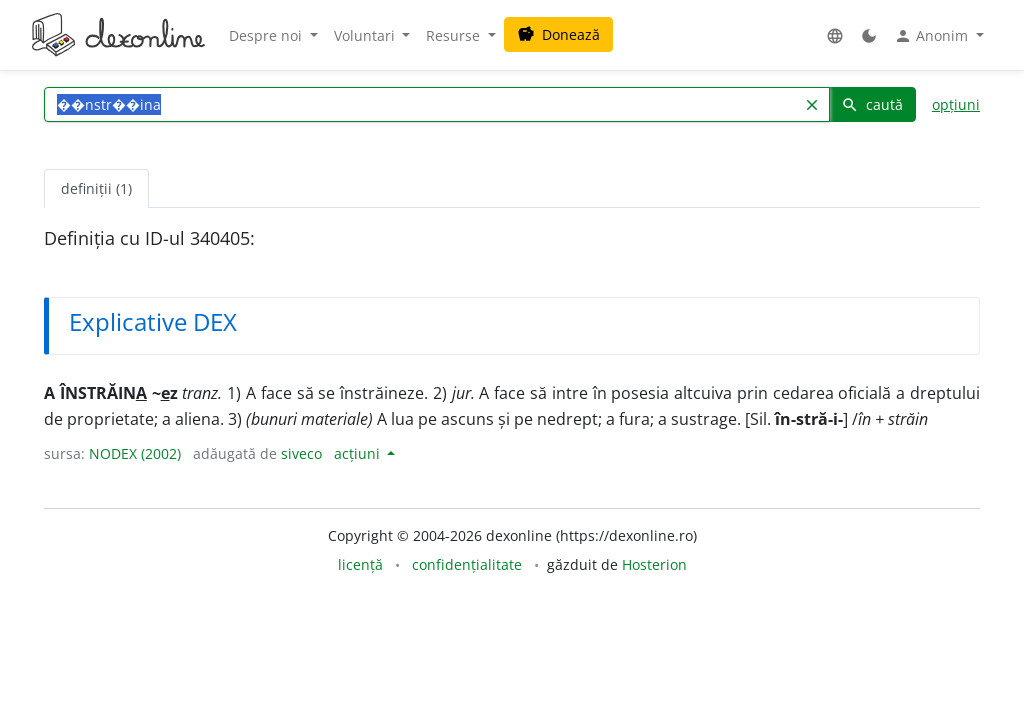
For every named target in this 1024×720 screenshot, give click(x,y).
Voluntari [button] (366, 35)
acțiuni (359, 453)
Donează (558, 34)
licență (360, 564)
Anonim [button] (933, 36)
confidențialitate (467, 564)
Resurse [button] (455, 35)
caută (872, 104)
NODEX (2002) (135, 453)
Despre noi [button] (267, 35)
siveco (301, 453)
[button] (835, 35)
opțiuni (956, 104)
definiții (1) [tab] (96, 188)
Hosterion (654, 564)
